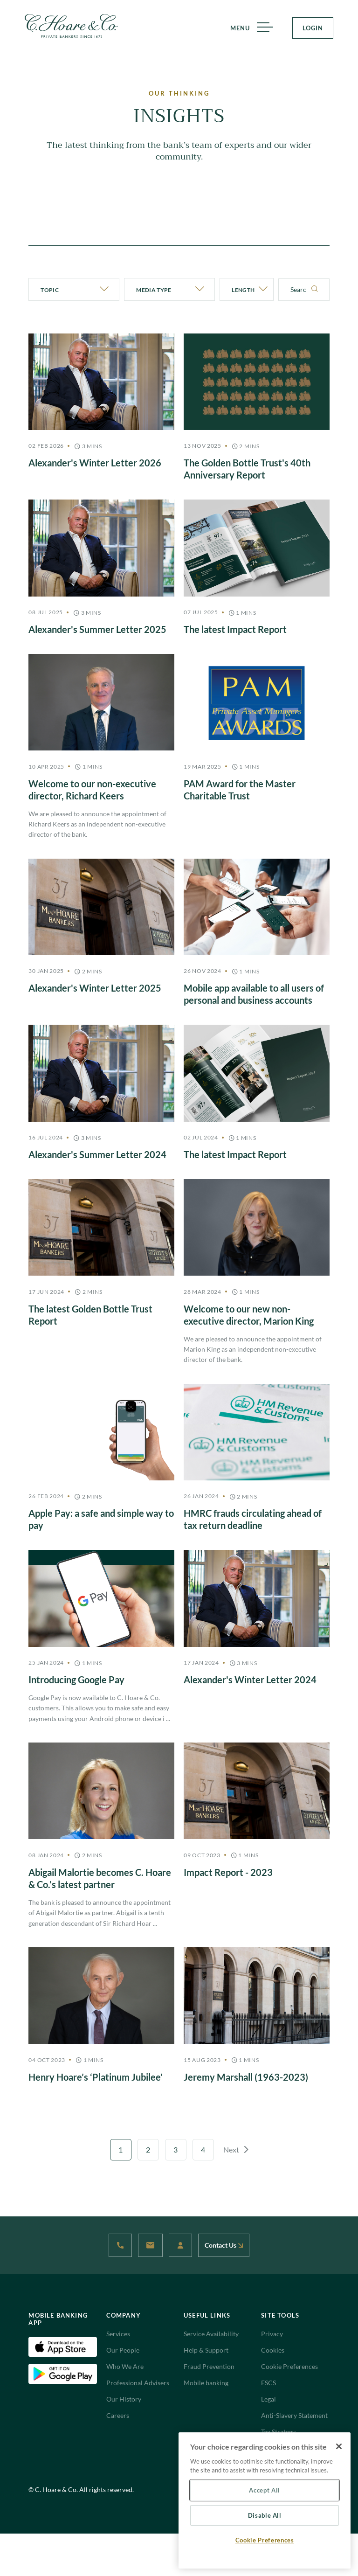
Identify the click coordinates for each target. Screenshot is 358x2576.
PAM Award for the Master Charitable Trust (240, 789)
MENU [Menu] (248, 28)
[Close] (339, 2446)
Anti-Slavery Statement (294, 2415)
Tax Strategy (278, 2432)
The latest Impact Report (235, 629)
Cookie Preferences (289, 2366)
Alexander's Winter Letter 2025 (94, 987)
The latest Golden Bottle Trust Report (90, 1314)
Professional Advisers (137, 2383)
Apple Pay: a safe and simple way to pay (101, 1519)
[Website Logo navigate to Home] (71, 26)
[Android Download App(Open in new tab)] (62, 2373)
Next (235, 2149)
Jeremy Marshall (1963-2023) (246, 2077)
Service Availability (211, 2334)
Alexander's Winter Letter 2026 (94, 462)
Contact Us (224, 2245)
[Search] (314, 289)
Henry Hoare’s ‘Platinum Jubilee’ (95, 2077)
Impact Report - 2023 (228, 1872)
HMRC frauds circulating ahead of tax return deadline (253, 1519)
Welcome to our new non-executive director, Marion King (249, 1314)
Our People (122, 2350)
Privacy (272, 2334)
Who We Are (125, 2366)
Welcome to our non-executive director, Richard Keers (92, 789)
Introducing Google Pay (76, 1679)
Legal (268, 2399)
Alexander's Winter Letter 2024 (250, 1679)
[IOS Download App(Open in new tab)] (62, 2346)
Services (118, 2334)
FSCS (268, 2383)
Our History (123, 2399)
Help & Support (206, 2350)
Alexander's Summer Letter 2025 (97, 629)
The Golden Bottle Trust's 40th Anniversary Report (247, 468)
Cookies (272, 2350)
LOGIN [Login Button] (313, 28)
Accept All (264, 2490)
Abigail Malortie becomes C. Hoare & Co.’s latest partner (99, 1878)
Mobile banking (206, 2383)
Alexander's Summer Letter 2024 (97, 1154)
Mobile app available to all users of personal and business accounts (254, 994)
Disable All (265, 2515)
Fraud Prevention (209, 2366)
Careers (117, 2415)
